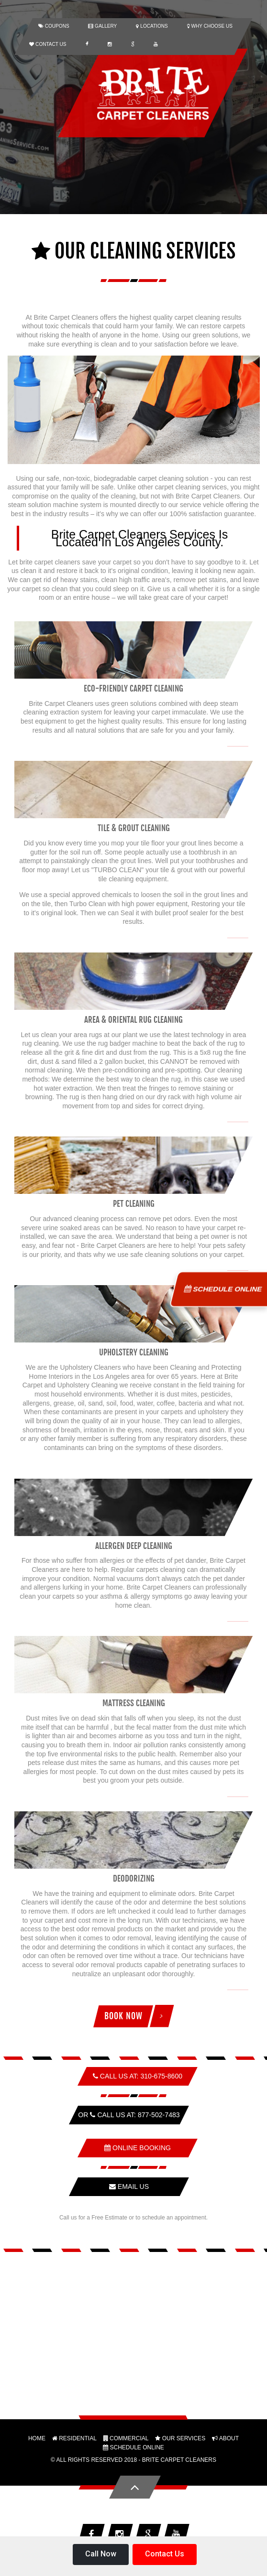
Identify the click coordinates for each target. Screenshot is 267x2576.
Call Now (100, 2553)
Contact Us (164, 2553)
